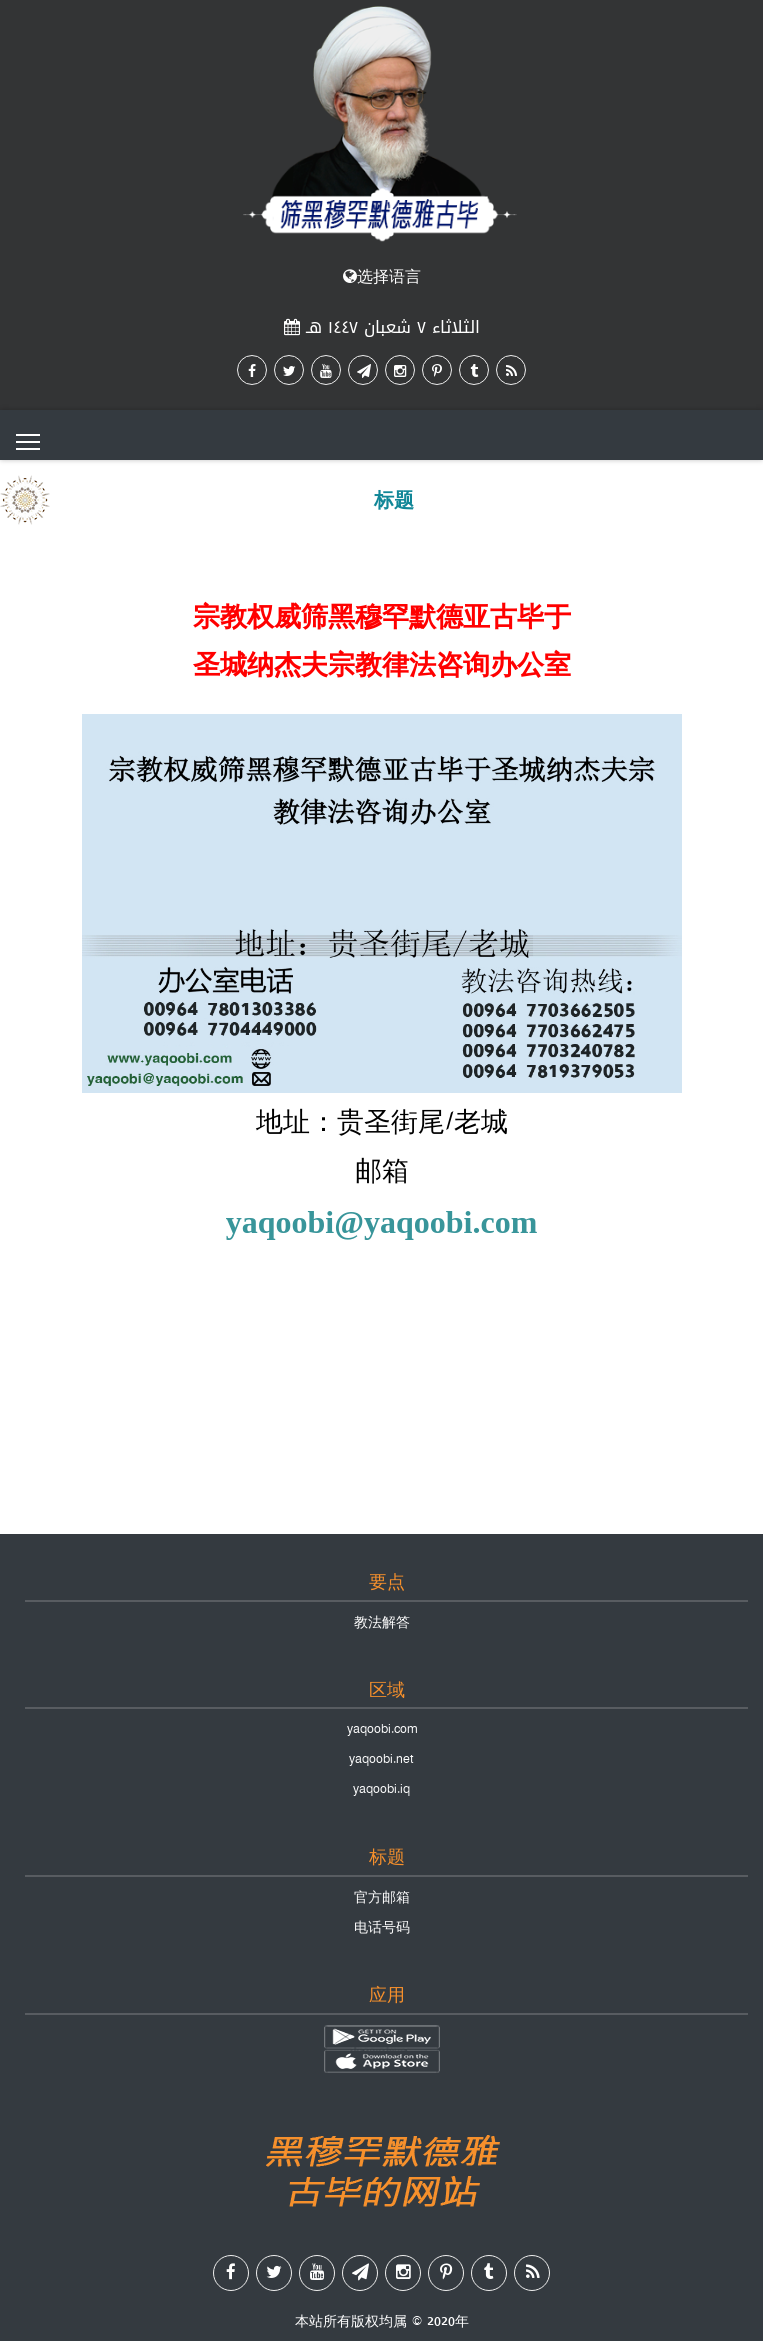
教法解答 (382, 1622)
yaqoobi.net (381, 1759)
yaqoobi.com (382, 1729)
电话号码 (382, 1927)
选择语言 (382, 276)
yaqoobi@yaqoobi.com (382, 1222)
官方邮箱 (382, 1897)
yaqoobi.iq (381, 1789)
